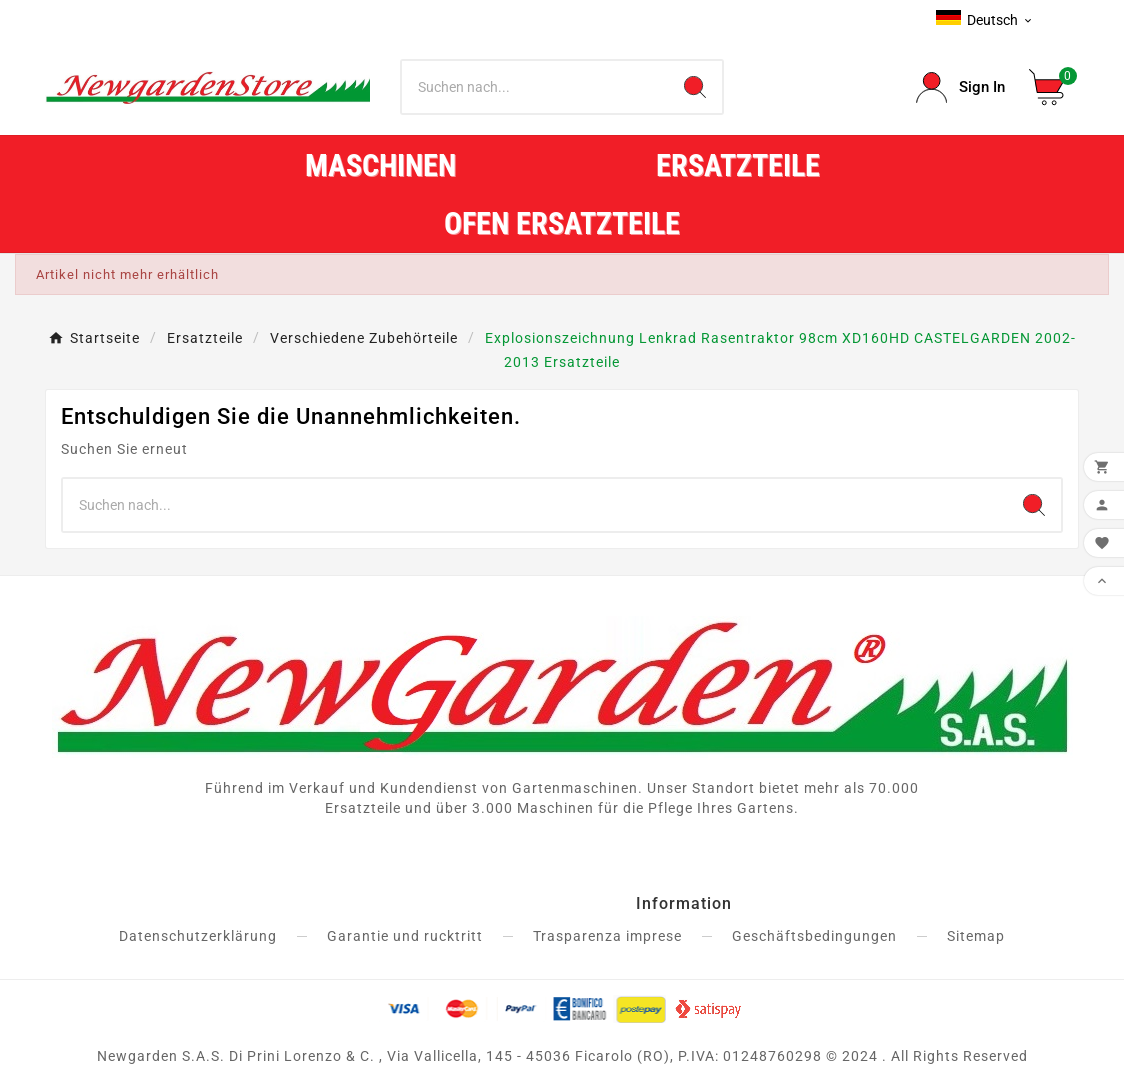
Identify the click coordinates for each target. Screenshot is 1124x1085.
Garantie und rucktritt (405, 936)
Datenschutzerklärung (198, 936)
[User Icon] (960, 87)
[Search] (695, 87)
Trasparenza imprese (607, 936)
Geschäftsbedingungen (814, 936)
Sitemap (976, 936)
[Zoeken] (535, 87)
